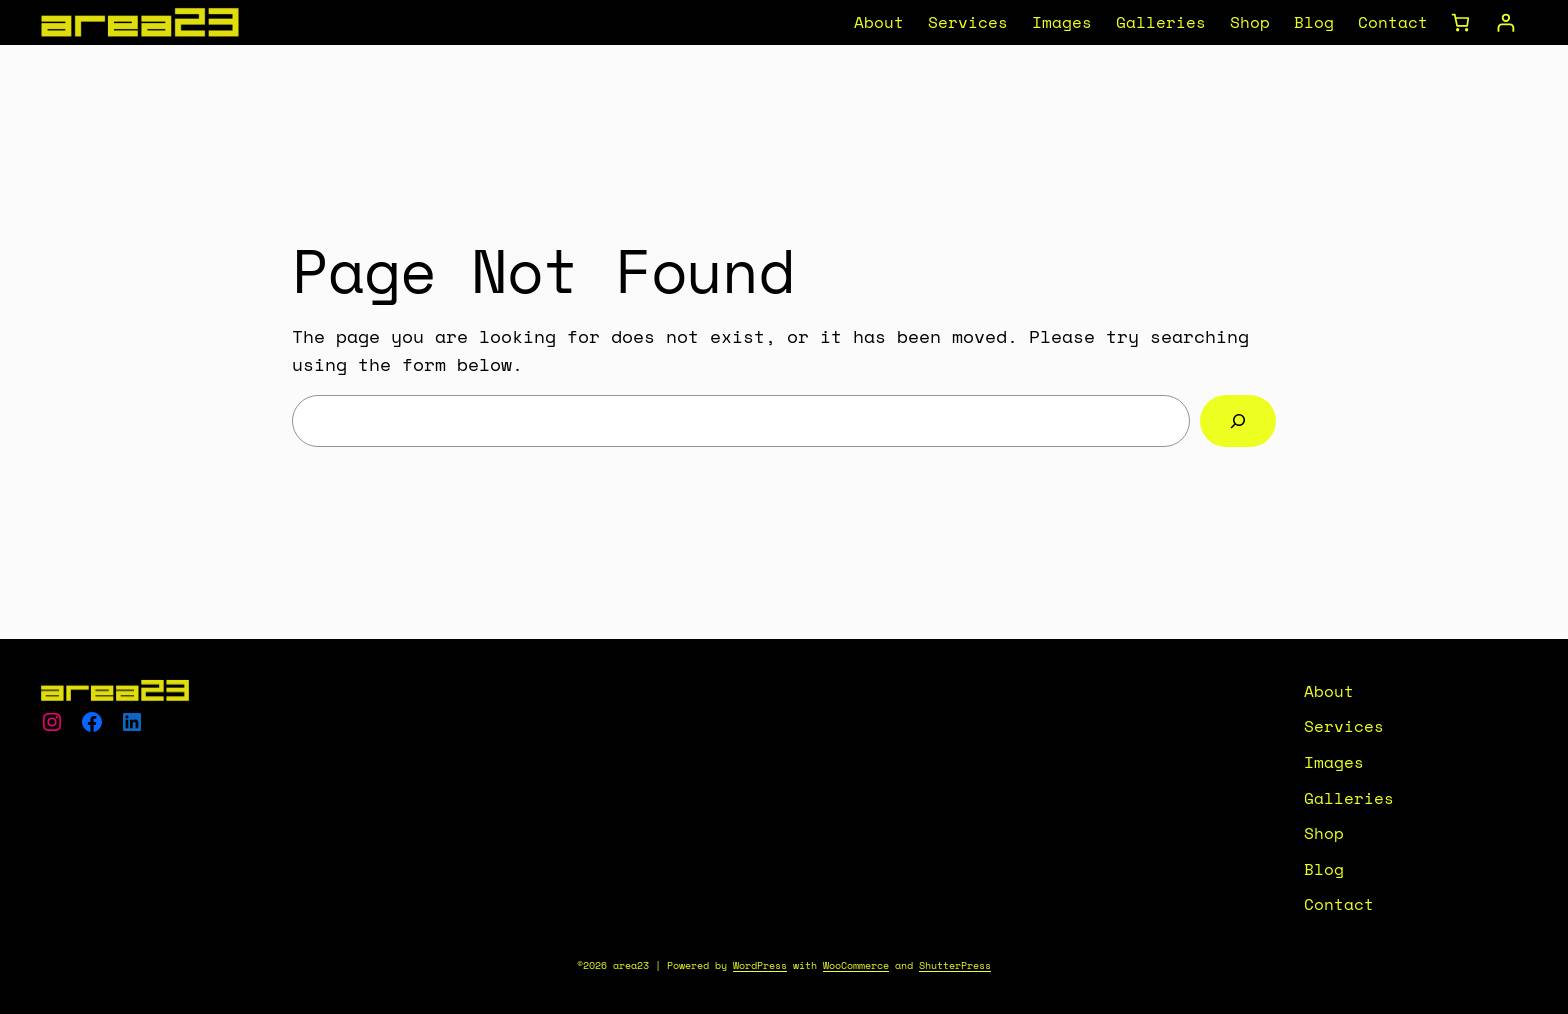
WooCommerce (856, 965)
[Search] (1238, 421)
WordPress (760, 965)
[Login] (1505, 22)
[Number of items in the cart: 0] (1460, 22)
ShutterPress (955, 965)
